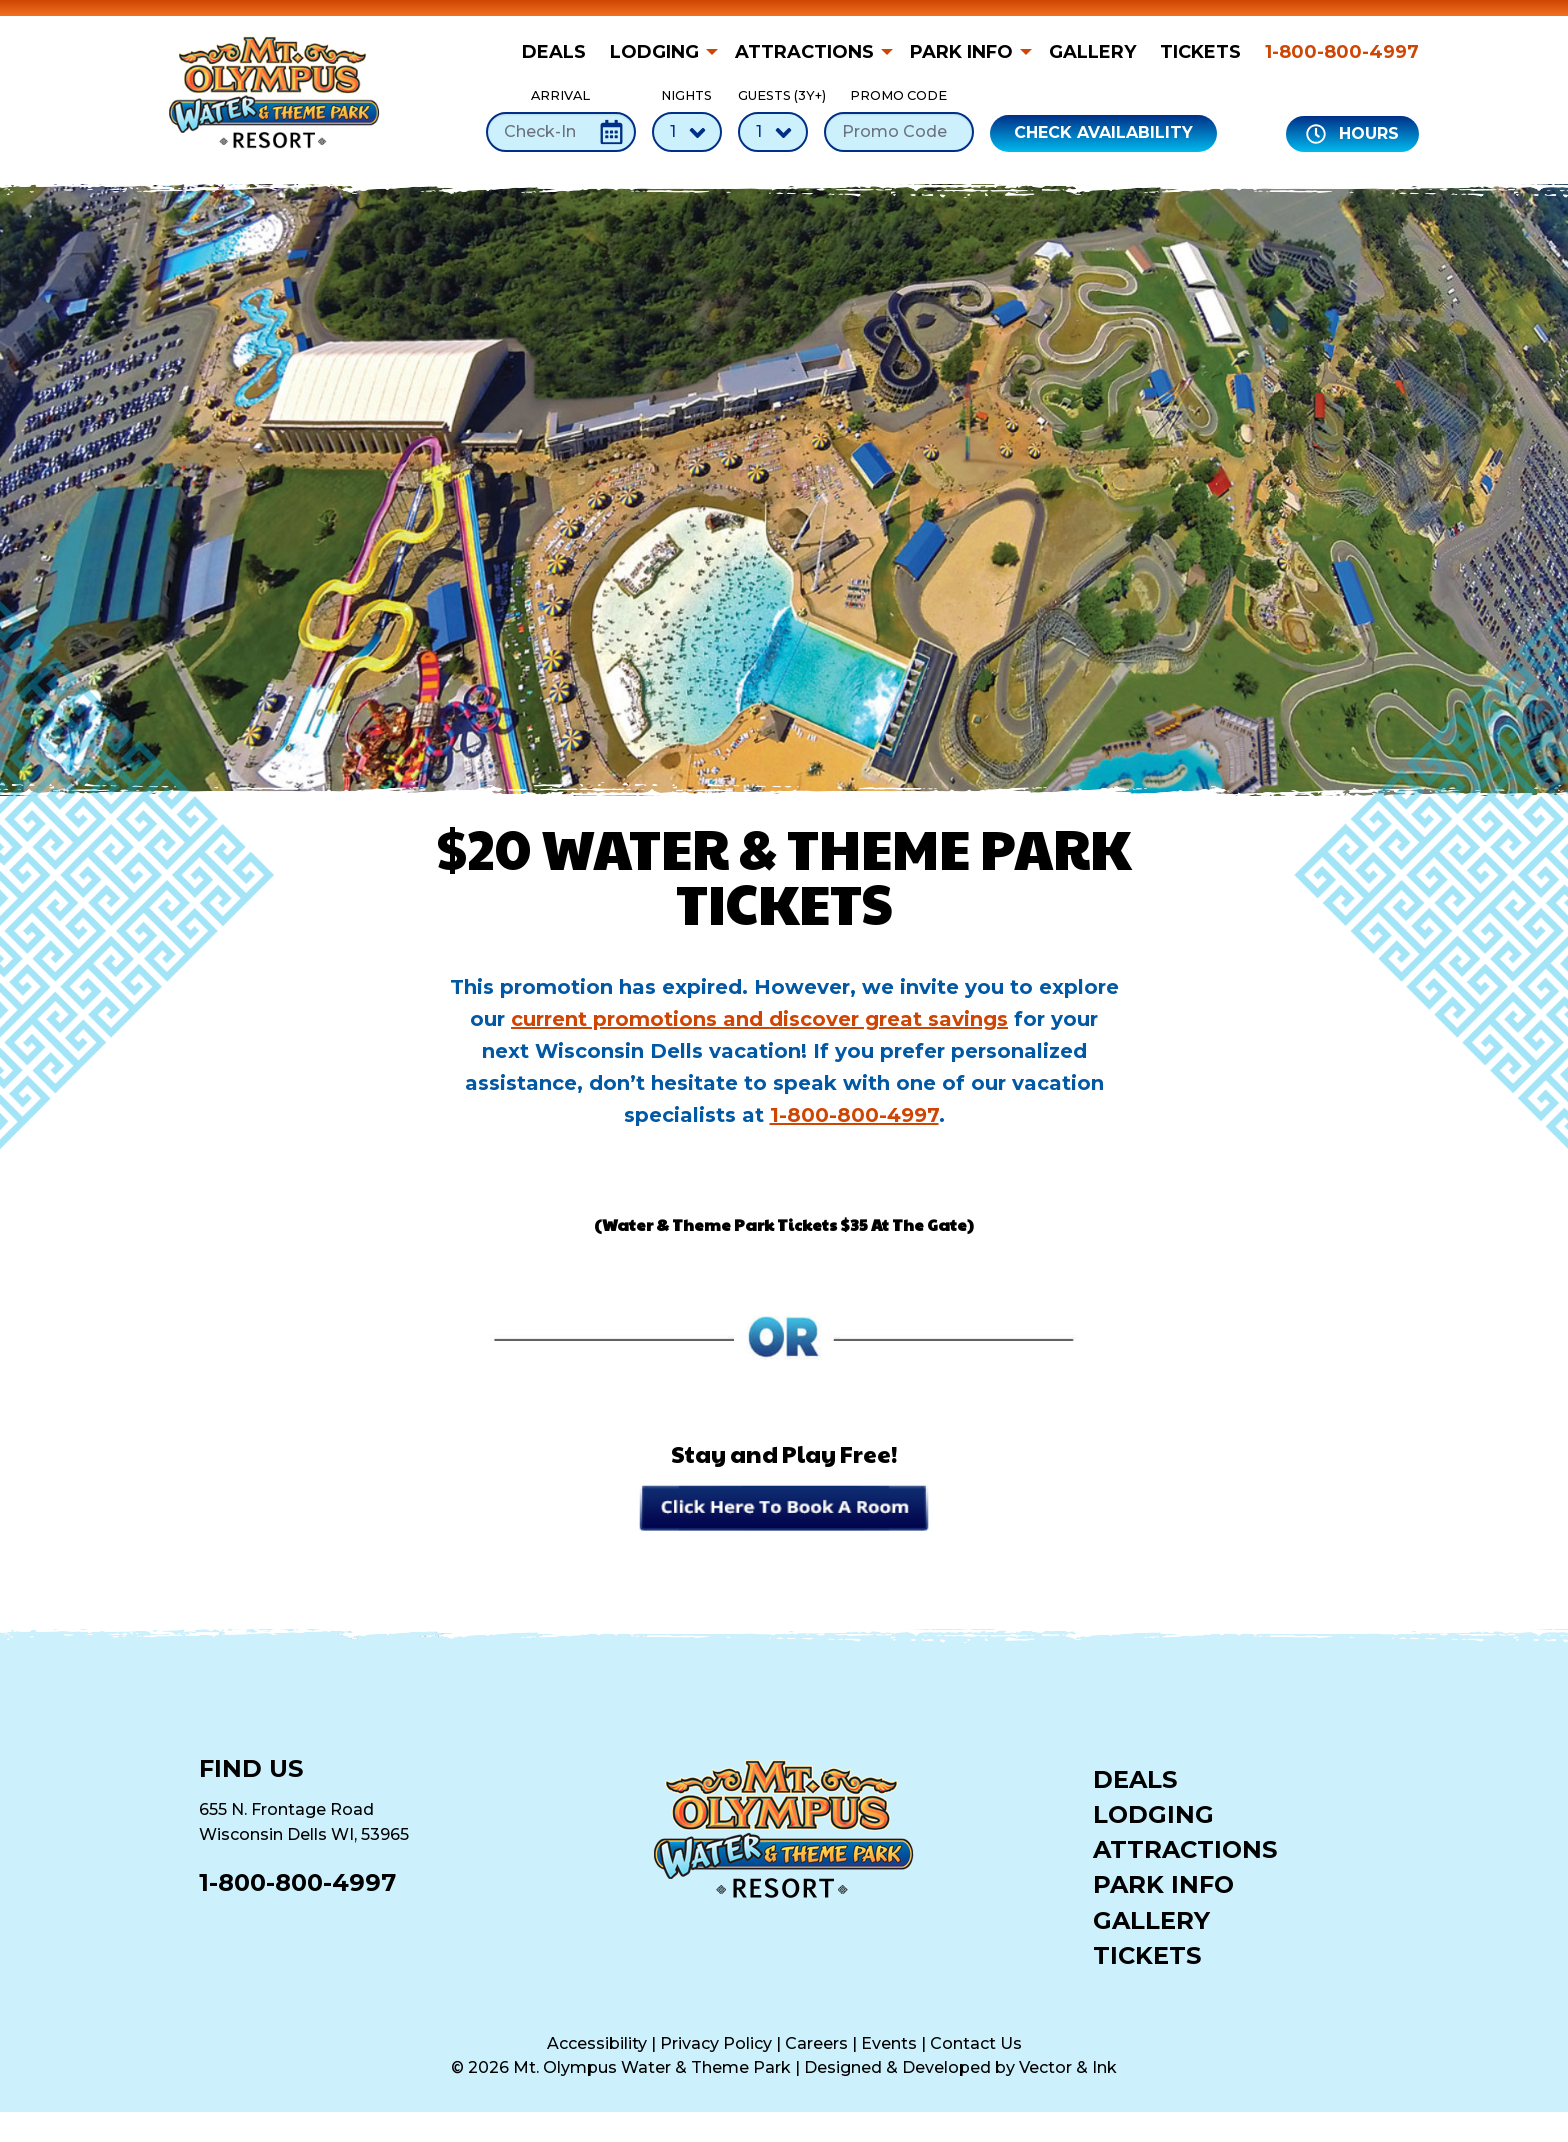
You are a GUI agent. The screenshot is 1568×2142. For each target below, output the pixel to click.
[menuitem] (560, 52)
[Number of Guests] (773, 132)
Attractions (804, 52)
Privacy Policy (716, 2043)
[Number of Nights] (687, 132)
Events (889, 2043)
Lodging (654, 52)
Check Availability (1103, 132)
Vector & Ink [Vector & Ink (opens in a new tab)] (1068, 2067)
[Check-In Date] (561, 132)
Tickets (1200, 52)
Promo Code (899, 119)
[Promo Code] (899, 132)
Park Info (961, 52)
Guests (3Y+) (773, 119)
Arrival (561, 119)
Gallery (1092, 52)
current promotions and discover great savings (759, 1019)
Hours (1352, 134)
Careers (816, 2043)
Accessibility (597, 2043)
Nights (687, 119)
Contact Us (976, 2043)
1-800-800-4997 (1342, 52)
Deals (554, 52)
